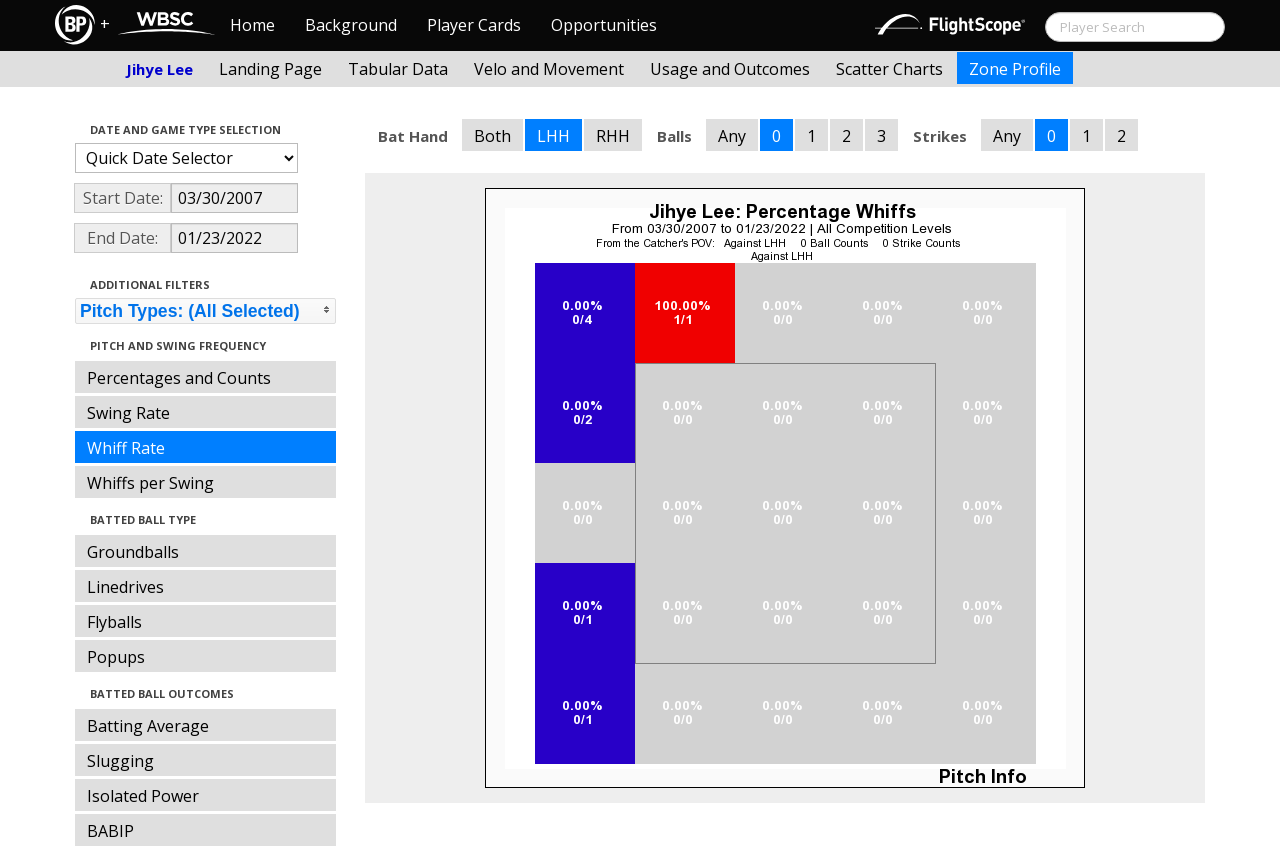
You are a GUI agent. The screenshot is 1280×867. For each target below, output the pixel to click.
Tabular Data (398, 69)
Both (492, 136)
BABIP (110, 831)
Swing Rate (128, 413)
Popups (116, 657)
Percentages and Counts (179, 378)
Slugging (120, 761)
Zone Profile (1015, 69)
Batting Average (148, 726)
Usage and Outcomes (730, 69)
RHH (613, 136)
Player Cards (474, 25)
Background (351, 25)
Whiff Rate (126, 448)
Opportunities (604, 25)
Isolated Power (143, 796)
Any (732, 136)
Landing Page (270, 69)
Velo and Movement (549, 69)
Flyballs (114, 622)
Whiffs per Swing (150, 483)
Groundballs (133, 552)
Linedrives (125, 587)
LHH (553, 136)
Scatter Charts (889, 69)
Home (252, 25)
